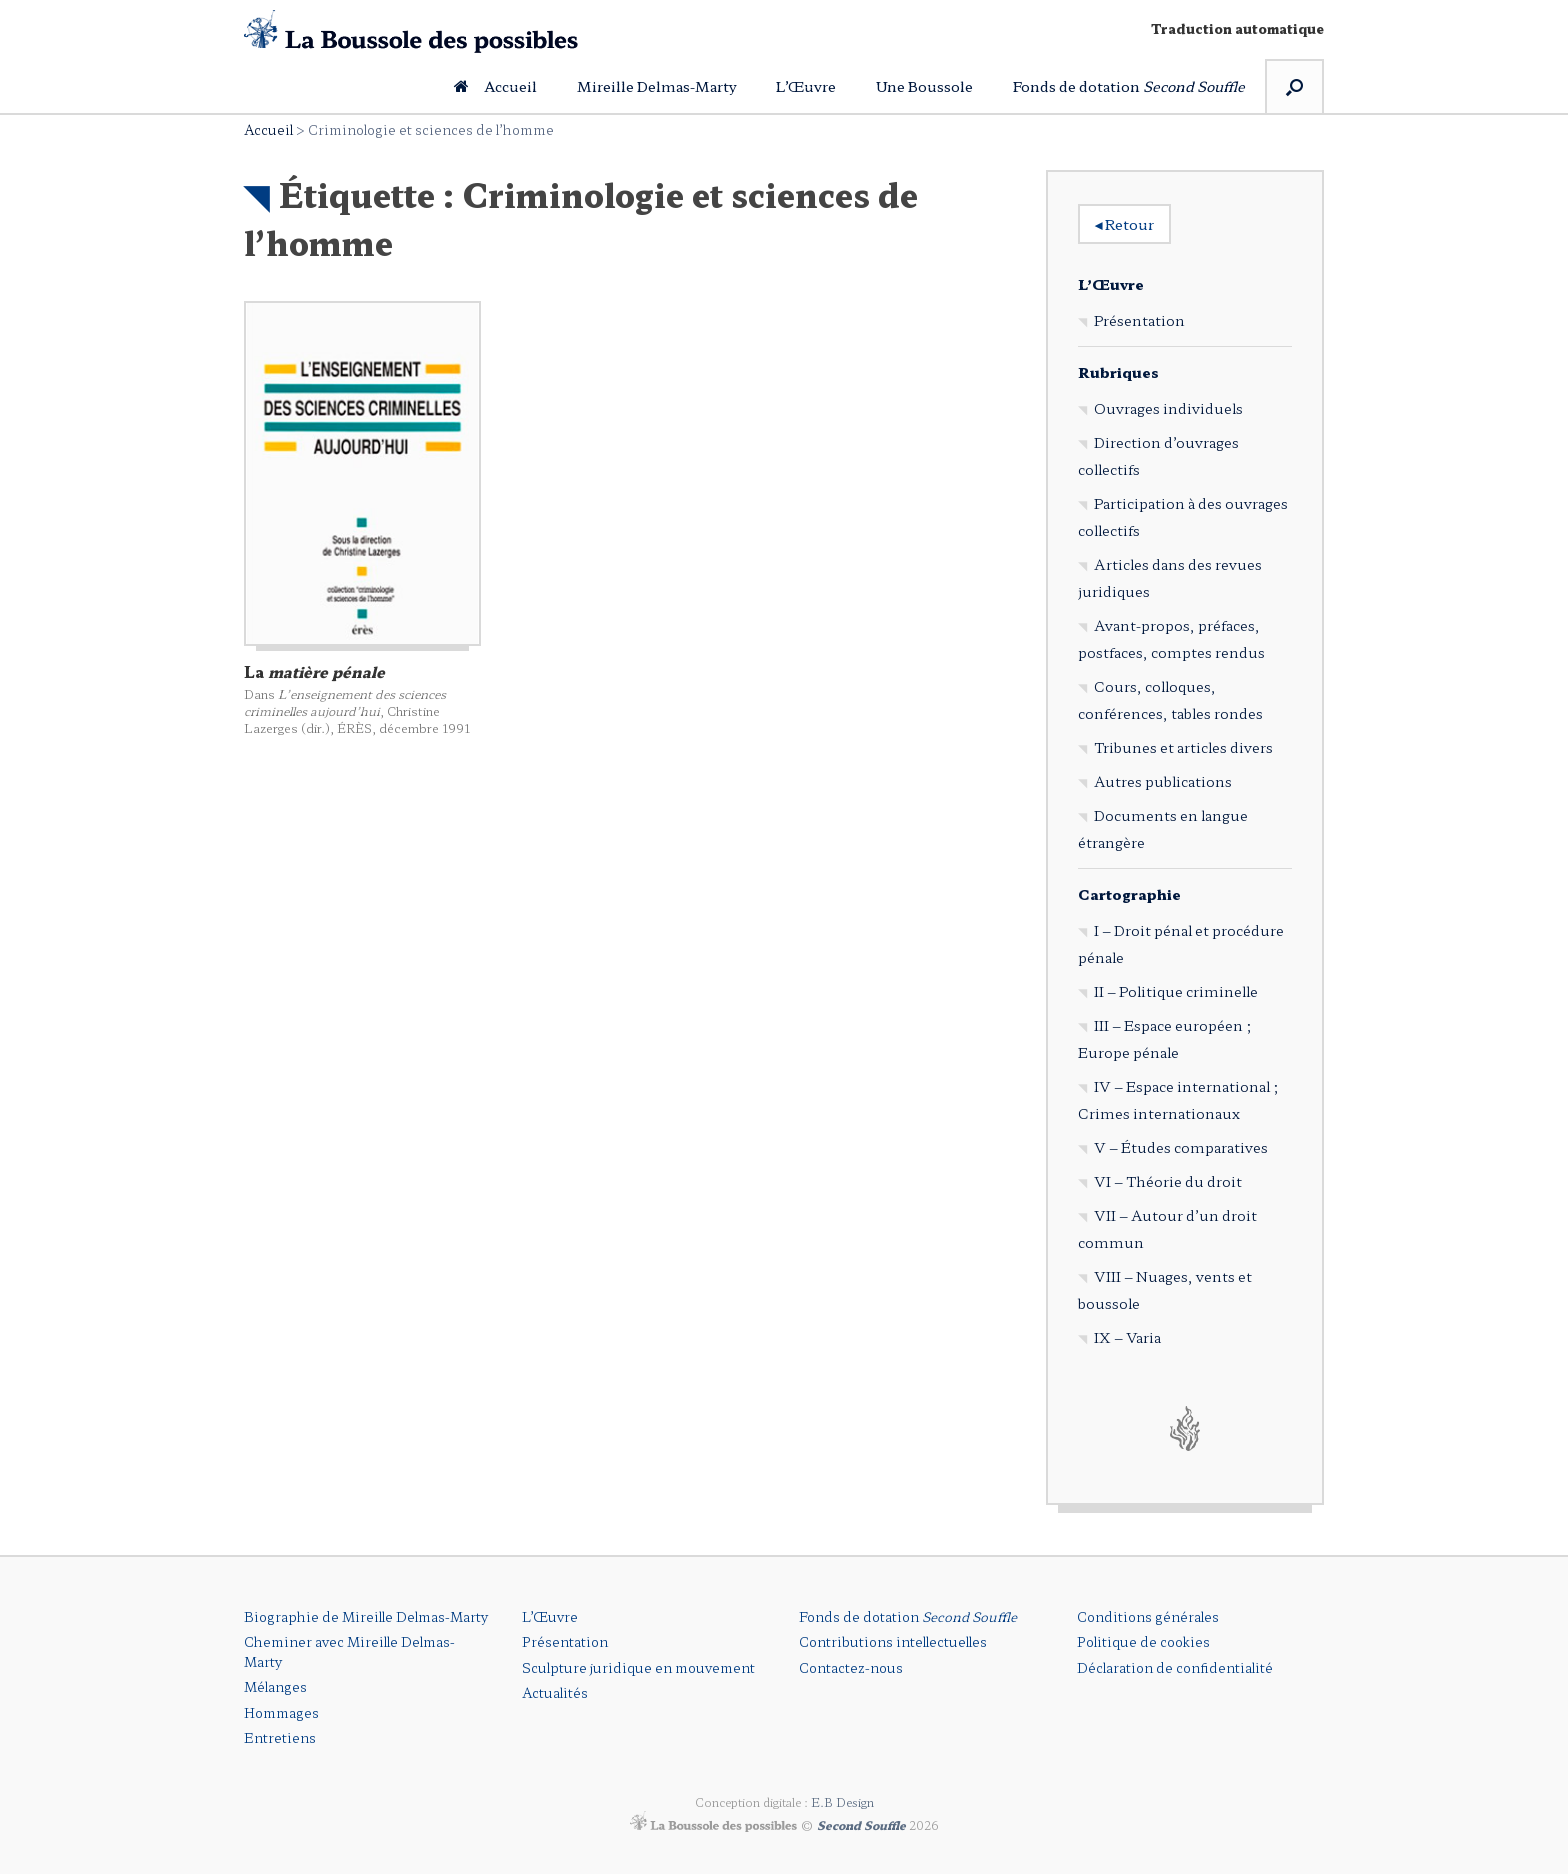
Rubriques (1118, 372)
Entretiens (280, 1737)
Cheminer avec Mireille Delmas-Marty (349, 1651)
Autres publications (1163, 781)
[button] (1294, 86)
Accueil (495, 86)
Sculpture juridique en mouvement (638, 1667)
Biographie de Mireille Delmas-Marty (366, 1616)
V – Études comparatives (1181, 1147)
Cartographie (1129, 894)
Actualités (555, 1692)
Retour (1124, 224)
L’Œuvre (806, 86)
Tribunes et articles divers (1183, 747)
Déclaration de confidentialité (1175, 1667)
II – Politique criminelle (1176, 991)
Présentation (1139, 320)
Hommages (281, 1712)
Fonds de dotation (1129, 86)
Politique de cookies (1143, 1641)
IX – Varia (1127, 1337)
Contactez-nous (851, 1667)
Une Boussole (924, 86)
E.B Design (842, 1802)
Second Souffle (861, 1824)
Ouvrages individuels (1168, 408)
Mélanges (275, 1686)
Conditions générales (1148, 1616)
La (314, 671)
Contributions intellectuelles (893, 1641)
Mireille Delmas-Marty (656, 86)
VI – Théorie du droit (1168, 1181)
